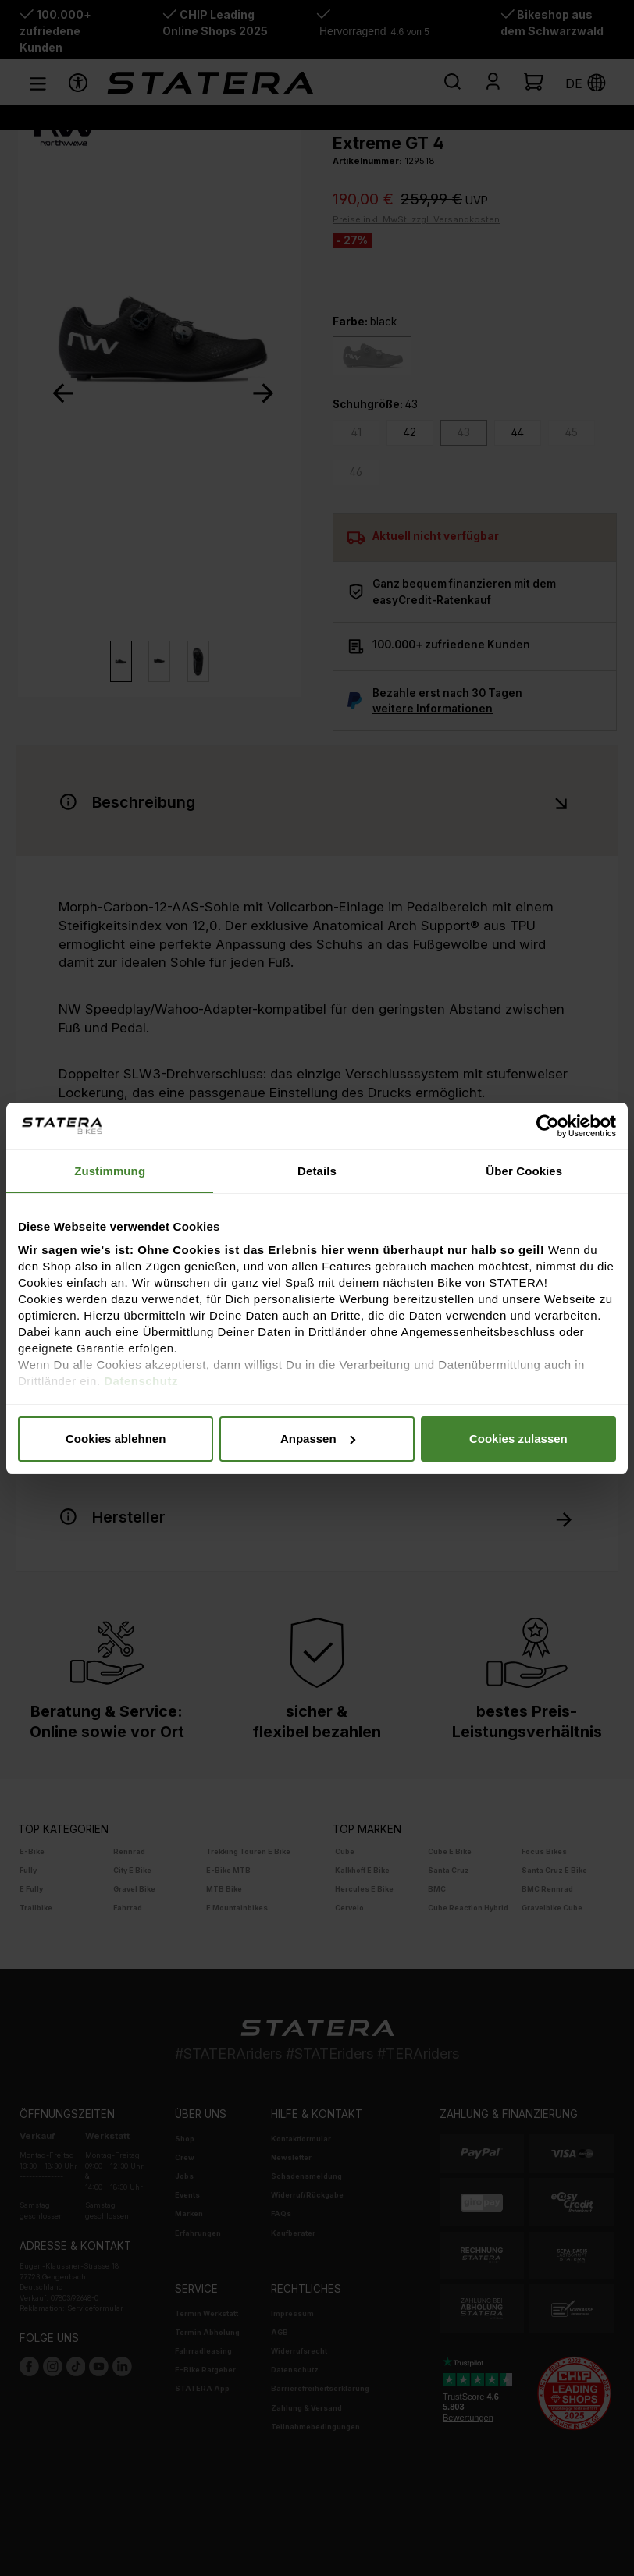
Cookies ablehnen (116, 1438)
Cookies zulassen (518, 1438)
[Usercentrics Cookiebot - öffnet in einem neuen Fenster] (547, 1126)
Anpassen (317, 1438)
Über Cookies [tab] (524, 1171)
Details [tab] (317, 1171)
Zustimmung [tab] (109, 1171)
